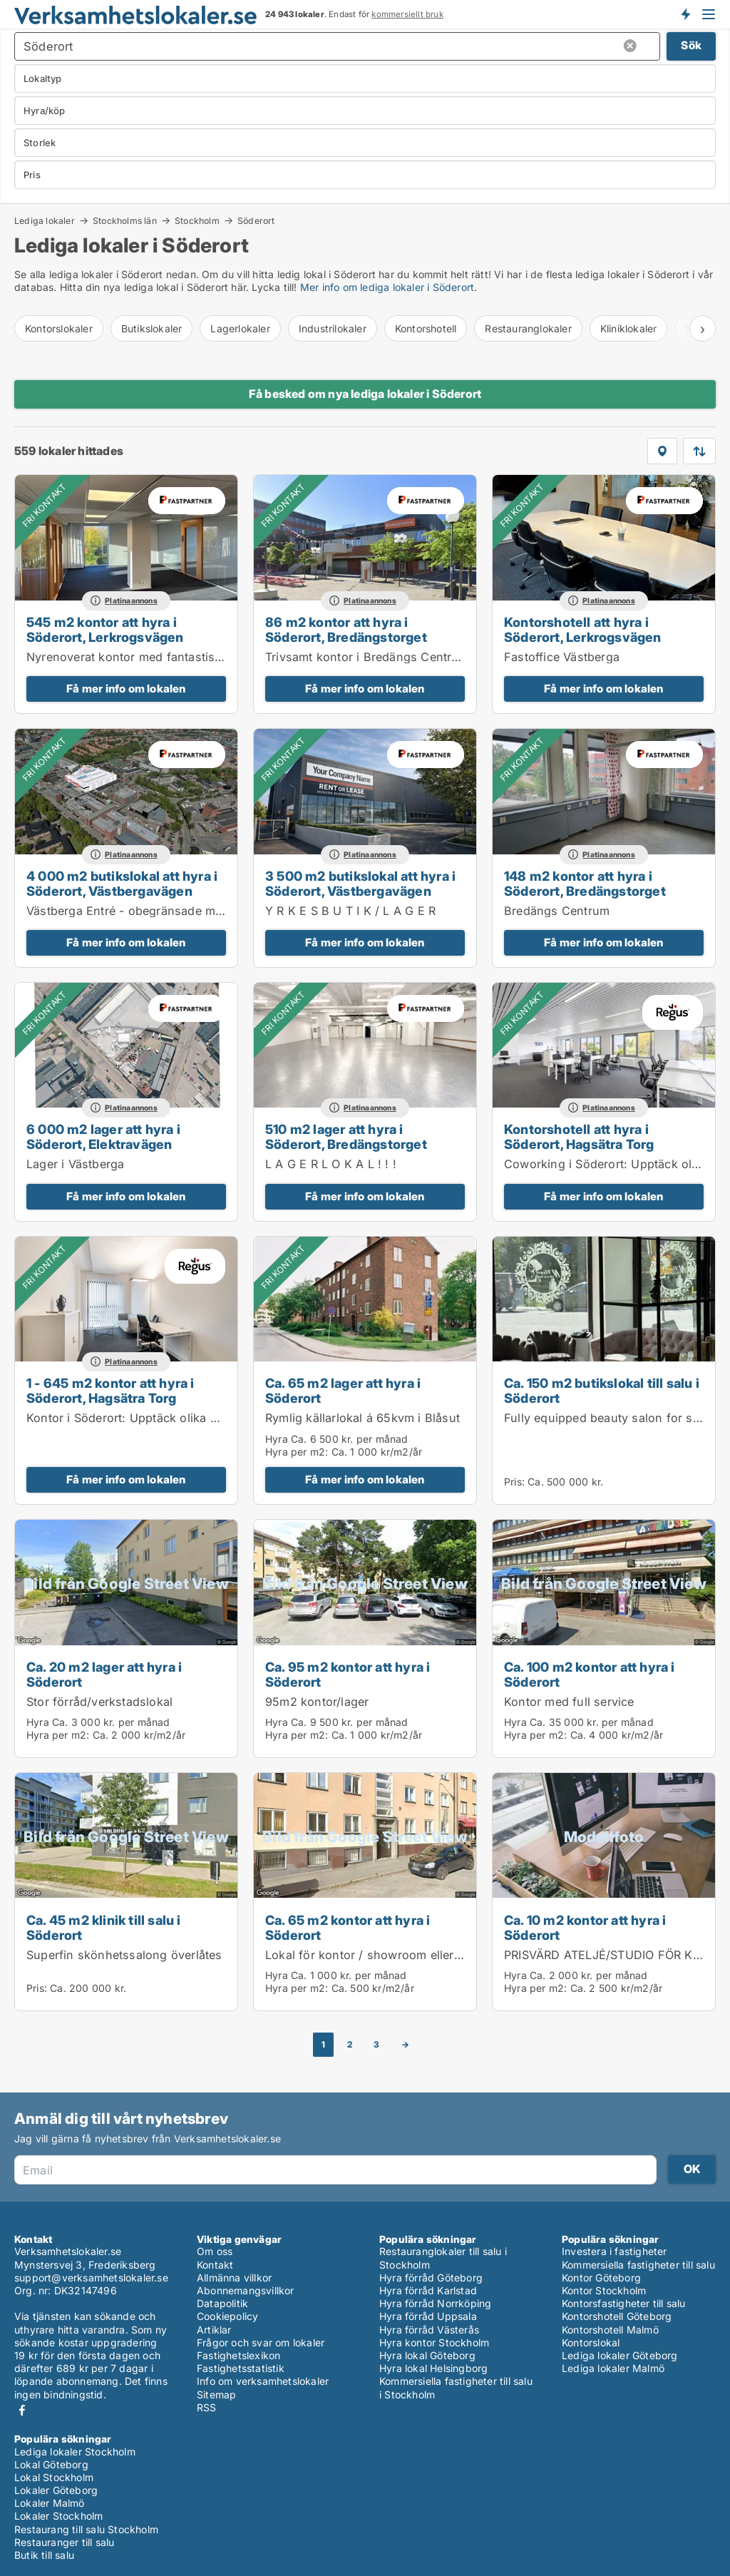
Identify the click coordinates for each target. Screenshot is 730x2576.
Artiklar (214, 2330)
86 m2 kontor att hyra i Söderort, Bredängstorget (346, 629)
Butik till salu (44, 2555)
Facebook (22, 2410)
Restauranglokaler (528, 328)
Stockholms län (125, 220)
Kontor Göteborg (601, 2277)
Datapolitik (222, 2303)
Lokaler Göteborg (56, 2490)
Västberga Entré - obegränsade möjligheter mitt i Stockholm (193, 911)
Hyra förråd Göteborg (431, 2277)
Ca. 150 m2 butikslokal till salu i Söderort (601, 1390)
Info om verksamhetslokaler (263, 2381)
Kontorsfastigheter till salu (624, 2303)
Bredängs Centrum (557, 911)
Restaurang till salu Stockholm (86, 2529)
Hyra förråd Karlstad (428, 2290)
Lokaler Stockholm (58, 2516)
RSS (207, 2407)
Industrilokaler (332, 328)
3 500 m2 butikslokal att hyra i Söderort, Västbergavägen (360, 883)
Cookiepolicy (227, 2316)
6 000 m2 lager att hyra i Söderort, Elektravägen (103, 1136)
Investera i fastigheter (614, 2251)
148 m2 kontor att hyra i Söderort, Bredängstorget (585, 883)
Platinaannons (131, 600)
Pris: (516, 1482)
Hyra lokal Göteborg (427, 2355)
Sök (691, 45)
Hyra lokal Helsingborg (433, 2368)
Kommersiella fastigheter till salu (638, 2265)
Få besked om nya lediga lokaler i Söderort (365, 394)
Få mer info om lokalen (125, 688)
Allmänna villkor (234, 2277)
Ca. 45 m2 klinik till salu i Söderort (103, 1927)
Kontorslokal (591, 2342)
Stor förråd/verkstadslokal (99, 1702)
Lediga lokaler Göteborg (620, 2355)
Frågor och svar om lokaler (260, 2342)
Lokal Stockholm (53, 2477)
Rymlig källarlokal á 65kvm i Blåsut (362, 1418)
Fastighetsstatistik (240, 2368)
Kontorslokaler (59, 328)
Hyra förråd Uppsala (428, 2316)
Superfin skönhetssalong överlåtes (124, 1955)
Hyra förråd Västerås (429, 2330)
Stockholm (197, 220)
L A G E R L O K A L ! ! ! (330, 1164)
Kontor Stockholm (604, 2290)
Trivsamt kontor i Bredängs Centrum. (369, 657)
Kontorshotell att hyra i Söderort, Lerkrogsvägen (583, 629)
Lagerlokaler (239, 328)
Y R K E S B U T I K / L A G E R (350, 911)
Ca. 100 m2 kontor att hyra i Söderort (589, 1674)
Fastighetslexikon (238, 2355)
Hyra (276, 1439)
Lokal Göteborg (51, 2464)
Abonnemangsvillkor (245, 2290)
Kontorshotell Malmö (610, 2330)
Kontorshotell (426, 328)
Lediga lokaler (44, 220)
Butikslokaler (151, 328)
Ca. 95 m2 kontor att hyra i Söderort (347, 1674)
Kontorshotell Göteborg (617, 2316)
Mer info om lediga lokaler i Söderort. (389, 287)
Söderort (256, 221)
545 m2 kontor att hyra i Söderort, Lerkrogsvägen (105, 629)
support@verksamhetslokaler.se (91, 2277)
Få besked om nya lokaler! (685, 14)
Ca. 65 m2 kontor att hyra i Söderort (347, 1927)
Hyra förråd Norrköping (435, 2303)
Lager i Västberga (75, 1164)
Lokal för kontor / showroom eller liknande (385, 1955)
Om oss (214, 2251)
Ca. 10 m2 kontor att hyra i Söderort (585, 1927)
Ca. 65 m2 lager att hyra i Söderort (343, 1390)
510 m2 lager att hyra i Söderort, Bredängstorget (346, 1136)
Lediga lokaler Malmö (613, 2368)
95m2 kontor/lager (317, 1702)
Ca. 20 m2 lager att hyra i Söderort (104, 1674)
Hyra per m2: (296, 1452)
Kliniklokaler (628, 328)
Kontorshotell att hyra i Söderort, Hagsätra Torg (579, 1136)
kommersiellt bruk (407, 14)
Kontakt (215, 2265)
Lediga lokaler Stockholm (74, 2451)
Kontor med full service (569, 1702)
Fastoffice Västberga (562, 657)
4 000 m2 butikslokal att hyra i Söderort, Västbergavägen (121, 883)
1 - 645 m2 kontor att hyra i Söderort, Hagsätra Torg (110, 1390)
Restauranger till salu (64, 2542)
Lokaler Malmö (49, 2503)
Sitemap (216, 2394)
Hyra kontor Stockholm (434, 2342)
